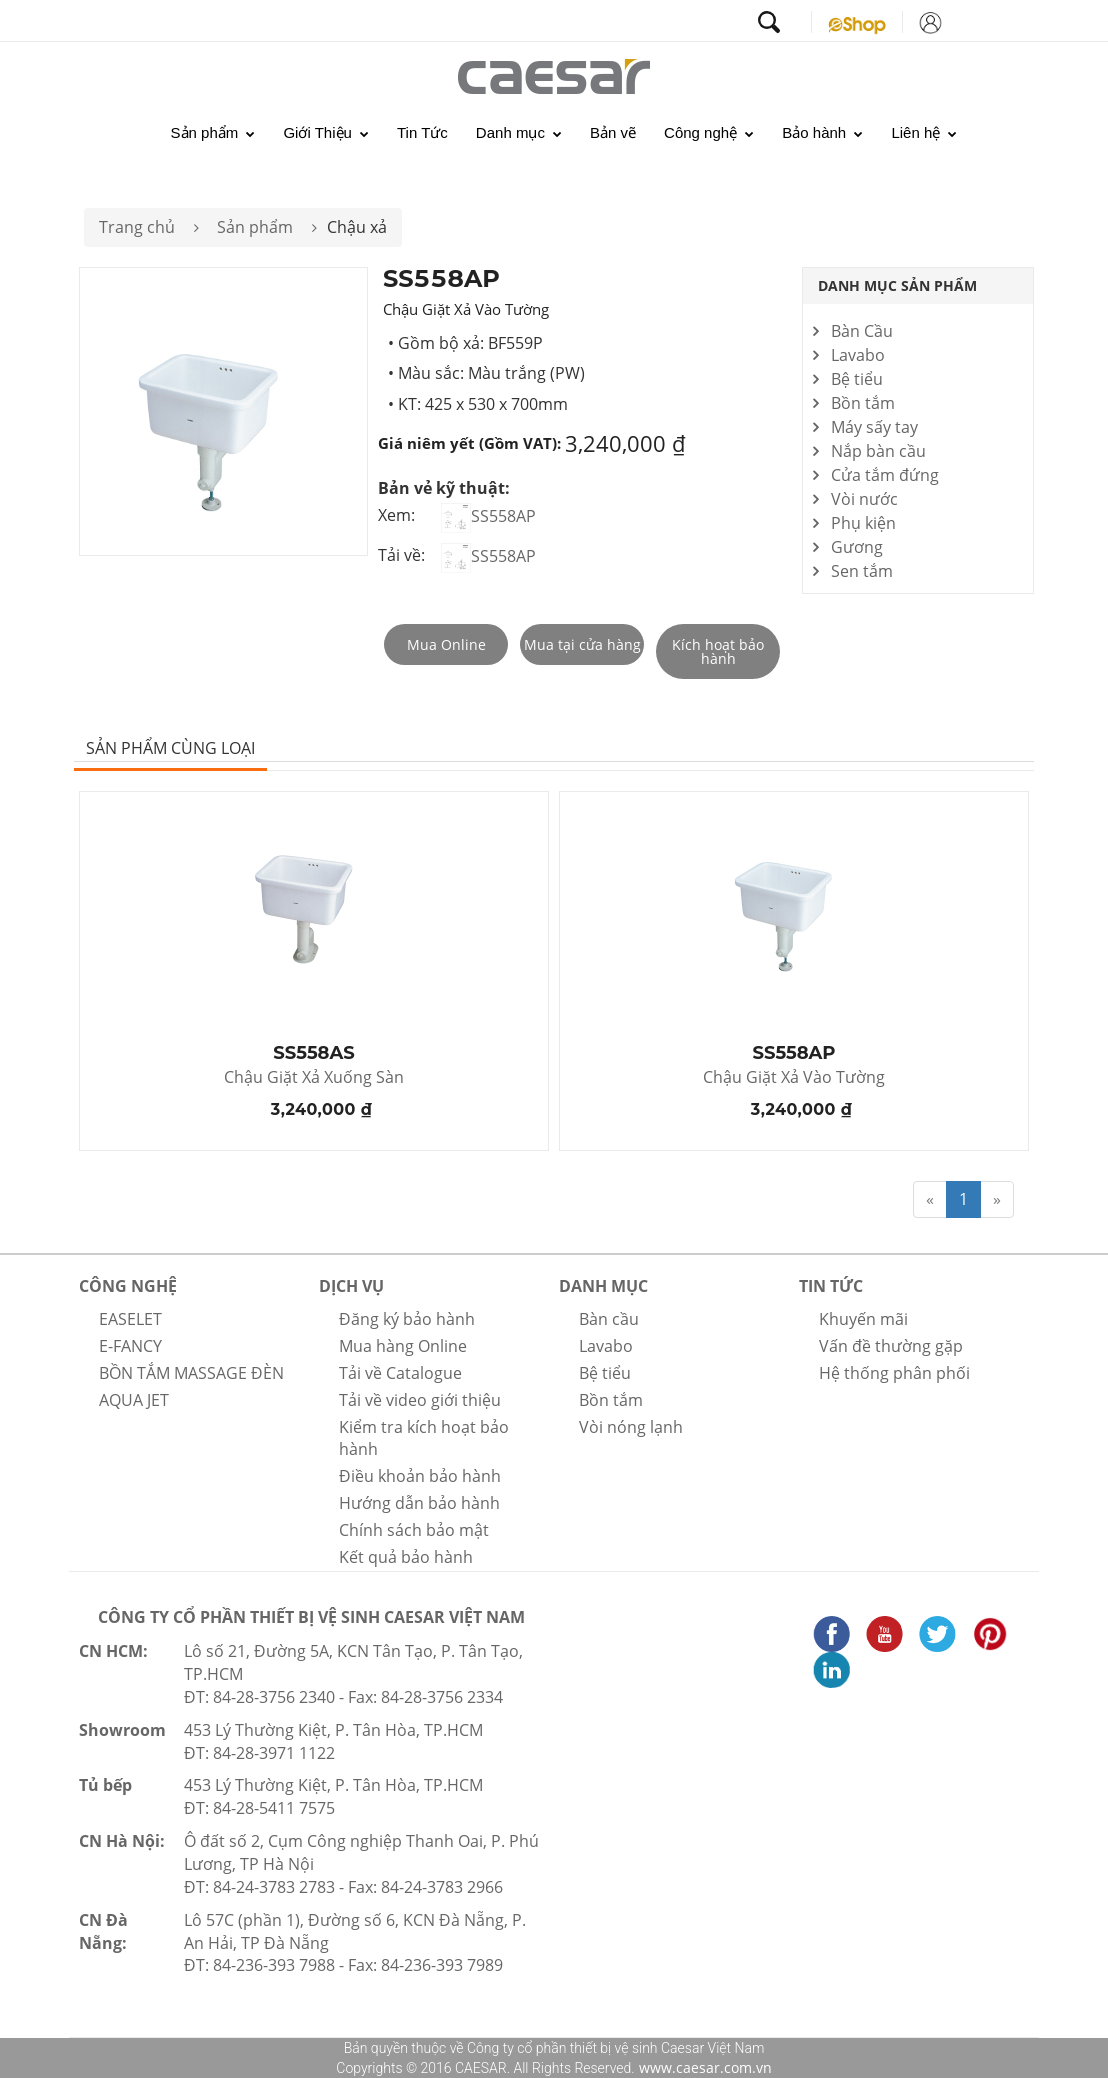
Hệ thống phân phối (894, 1373)
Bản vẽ (613, 132)
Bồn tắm (863, 403)
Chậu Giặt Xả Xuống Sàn (314, 1078)
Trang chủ (137, 227)
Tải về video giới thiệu (420, 1400)
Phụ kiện (863, 523)
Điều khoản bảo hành (420, 1476)
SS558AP (488, 516)
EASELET (130, 1319)
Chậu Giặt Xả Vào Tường (794, 1078)
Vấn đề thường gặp (891, 1346)
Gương (857, 547)
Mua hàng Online (403, 1346)
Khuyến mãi (863, 1319)
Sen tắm (862, 571)
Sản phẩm (213, 132)
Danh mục (519, 132)
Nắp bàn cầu (878, 451)
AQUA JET (134, 1400)
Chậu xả (357, 227)
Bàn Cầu (862, 331)
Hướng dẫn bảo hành (419, 1503)
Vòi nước (864, 499)
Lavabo (858, 355)
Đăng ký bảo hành (407, 1319)
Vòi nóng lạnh (631, 1427)
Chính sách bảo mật (414, 1530)
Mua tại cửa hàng (582, 644)
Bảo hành (822, 132)
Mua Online (446, 644)
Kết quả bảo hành (406, 1557)
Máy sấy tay (874, 427)
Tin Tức (422, 132)
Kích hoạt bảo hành (718, 651)
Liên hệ (924, 132)
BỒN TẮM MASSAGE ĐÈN (191, 1373)
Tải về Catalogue (400, 1373)
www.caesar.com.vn (703, 2067)
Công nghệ (709, 132)
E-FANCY (130, 1346)
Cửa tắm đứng (885, 475)
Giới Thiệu (326, 132)
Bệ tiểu (857, 379)
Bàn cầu (609, 1319)
